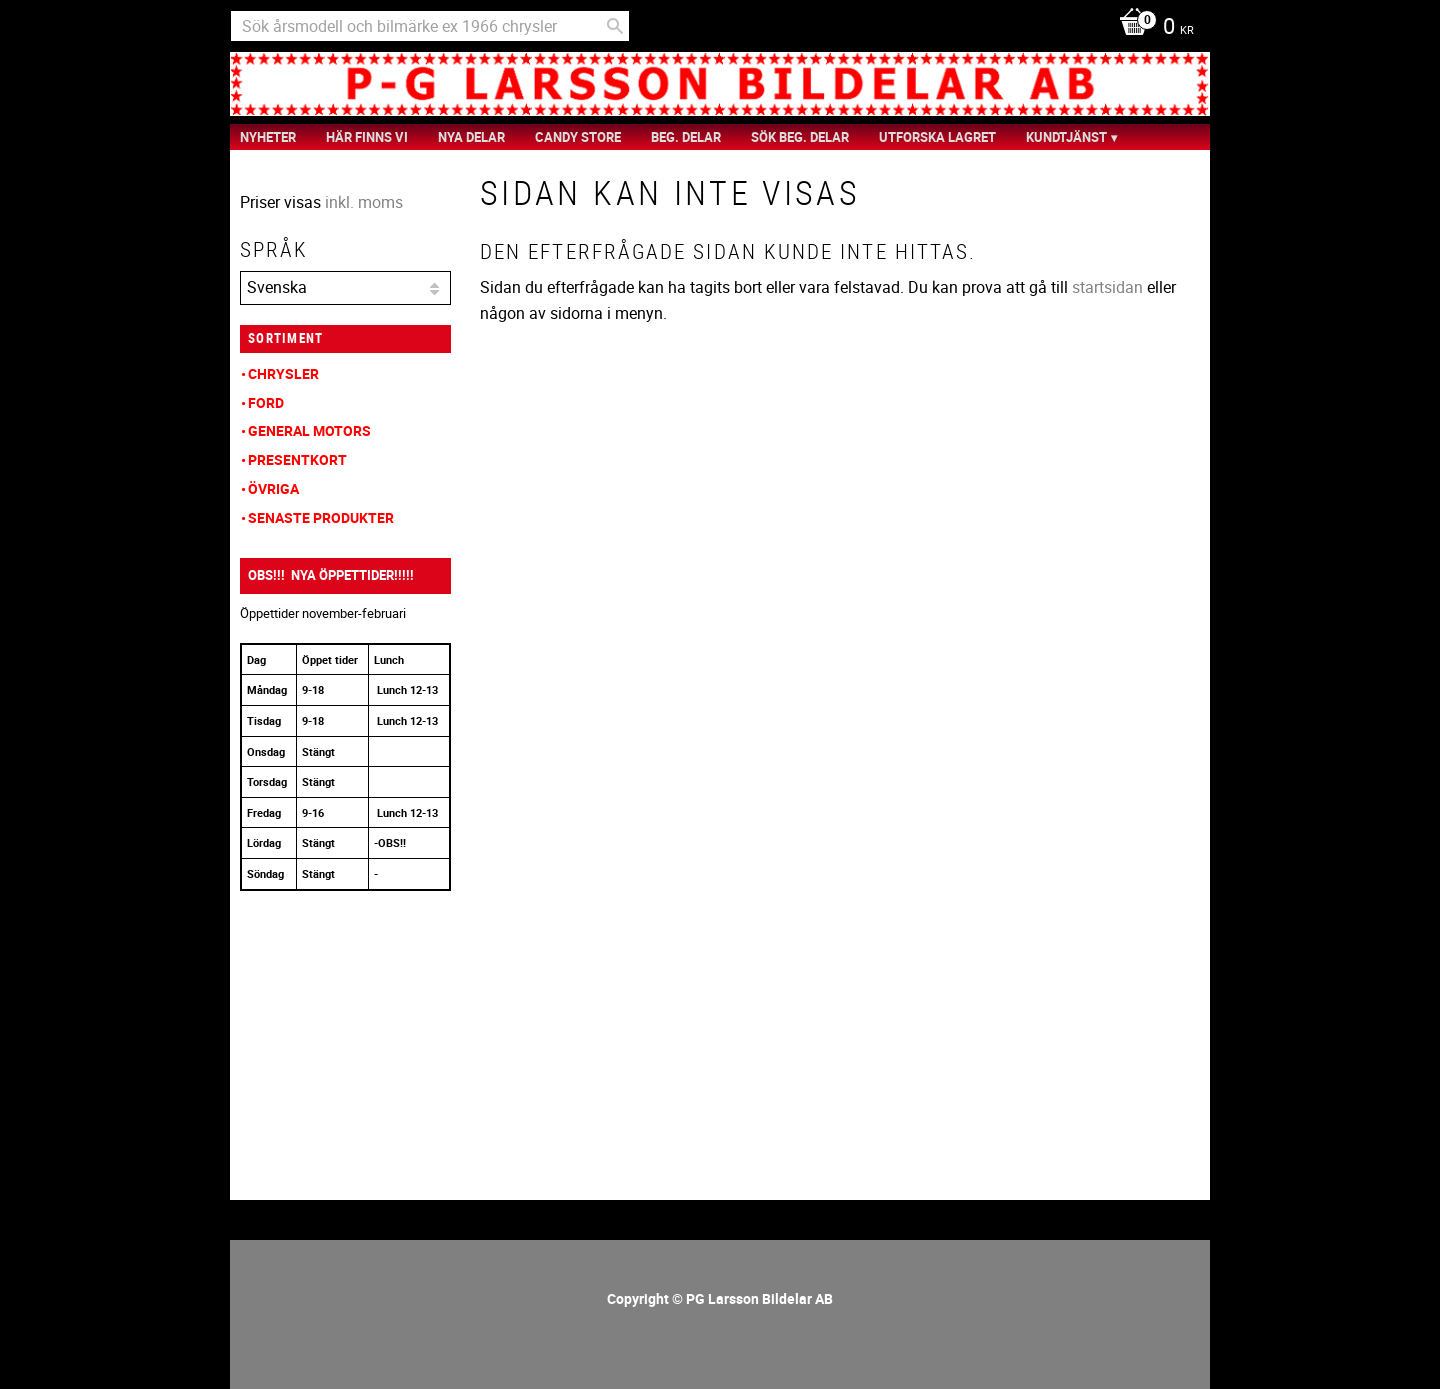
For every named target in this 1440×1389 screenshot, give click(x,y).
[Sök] (615, 26)
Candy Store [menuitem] (578, 137)
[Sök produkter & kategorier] (430, 26)
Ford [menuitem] (266, 402)
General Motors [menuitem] (309, 430)
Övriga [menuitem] (273, 488)
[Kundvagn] (1151, 28)
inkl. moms (364, 202)
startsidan (1107, 287)
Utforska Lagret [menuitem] (937, 137)
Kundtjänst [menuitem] (1066, 137)
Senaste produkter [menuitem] (321, 517)
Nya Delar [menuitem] (471, 137)
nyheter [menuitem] (268, 137)
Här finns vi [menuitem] (367, 137)
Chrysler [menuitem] (283, 373)
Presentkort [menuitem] (297, 459)
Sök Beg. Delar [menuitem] (800, 137)
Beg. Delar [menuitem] (686, 137)
